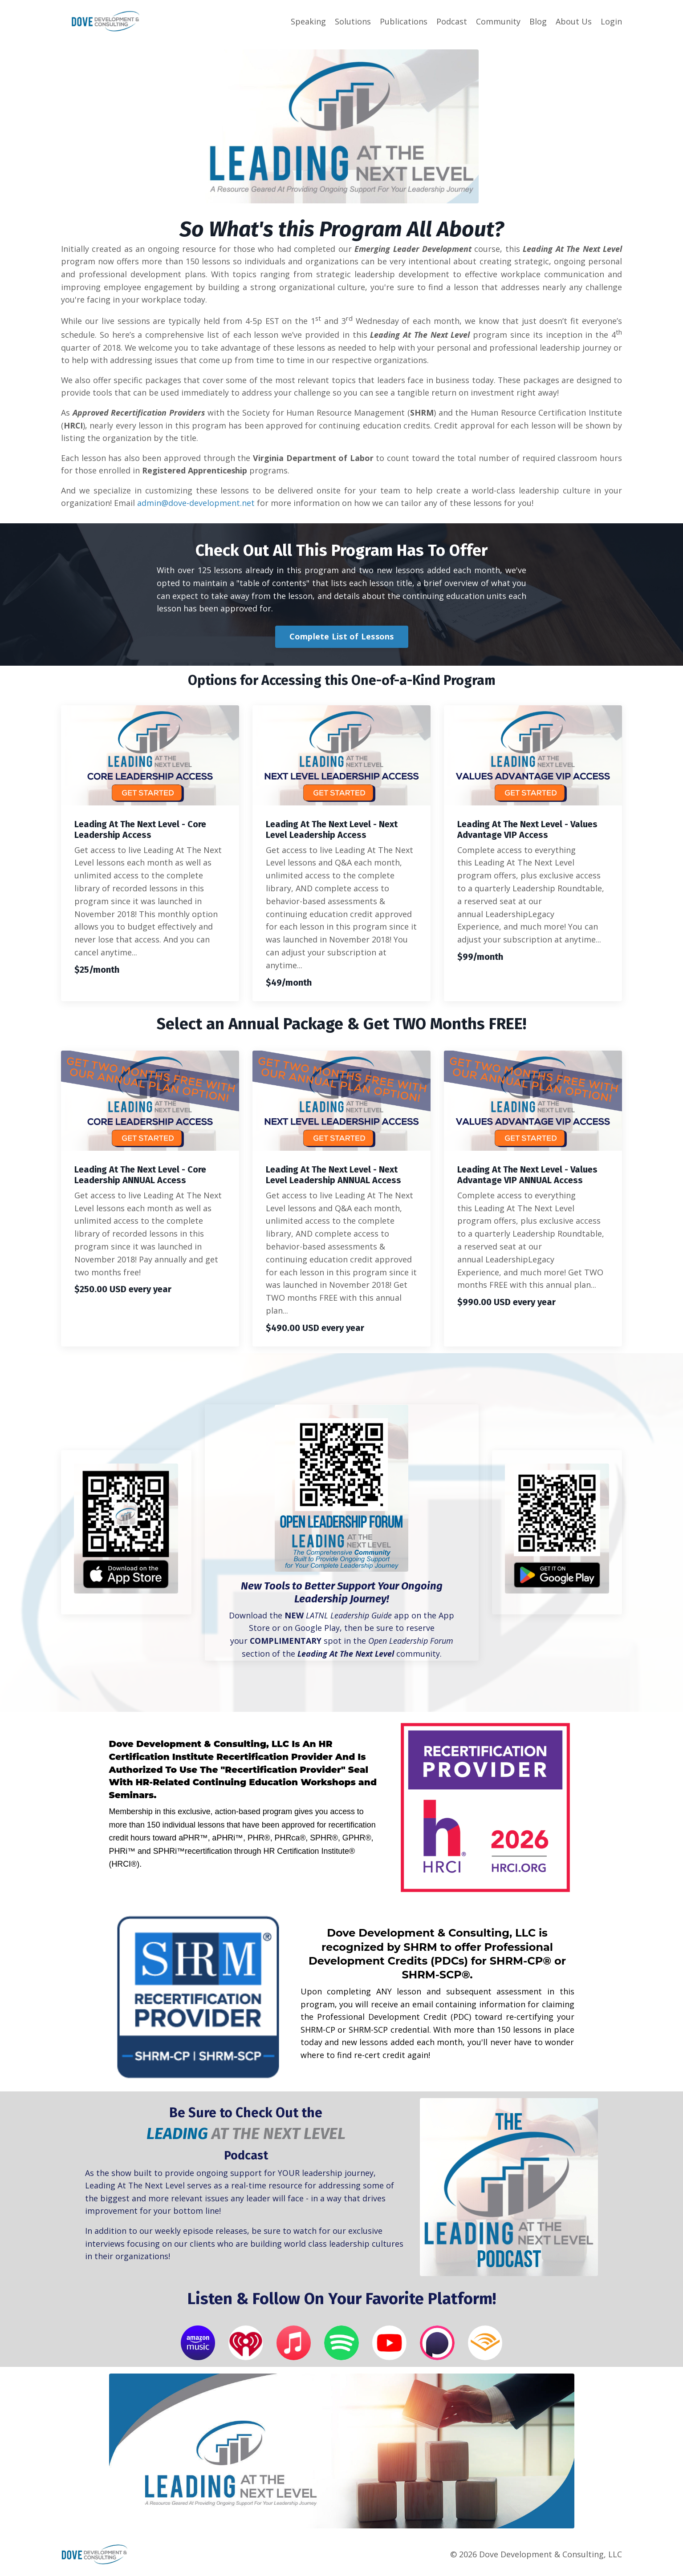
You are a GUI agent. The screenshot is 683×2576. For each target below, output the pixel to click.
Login (611, 21)
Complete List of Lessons (341, 639)
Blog (538, 21)
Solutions (353, 21)
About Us (574, 21)
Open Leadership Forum (410, 1643)
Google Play (317, 1630)
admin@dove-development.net (196, 505)
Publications (403, 21)
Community (498, 21)
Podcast (451, 21)
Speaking (308, 21)
